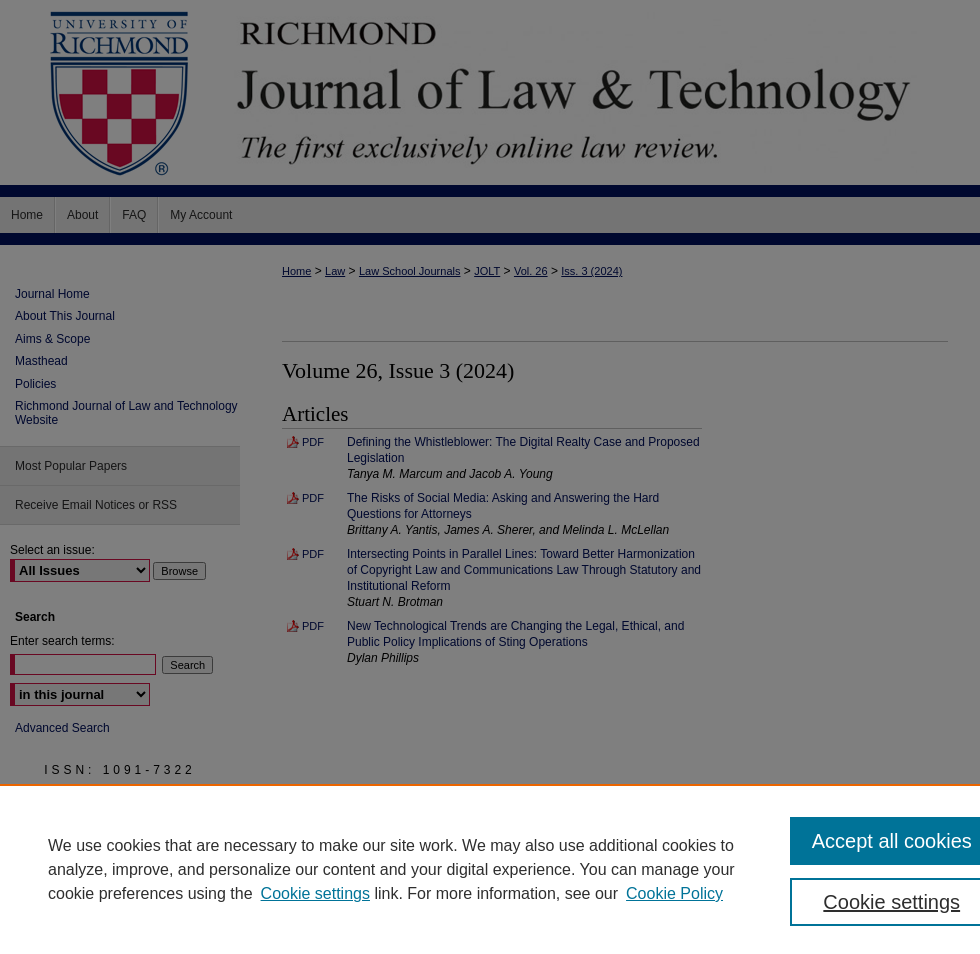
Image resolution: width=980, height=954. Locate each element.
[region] (490, 869)
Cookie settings (315, 893)
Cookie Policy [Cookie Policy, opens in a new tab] (674, 893)
